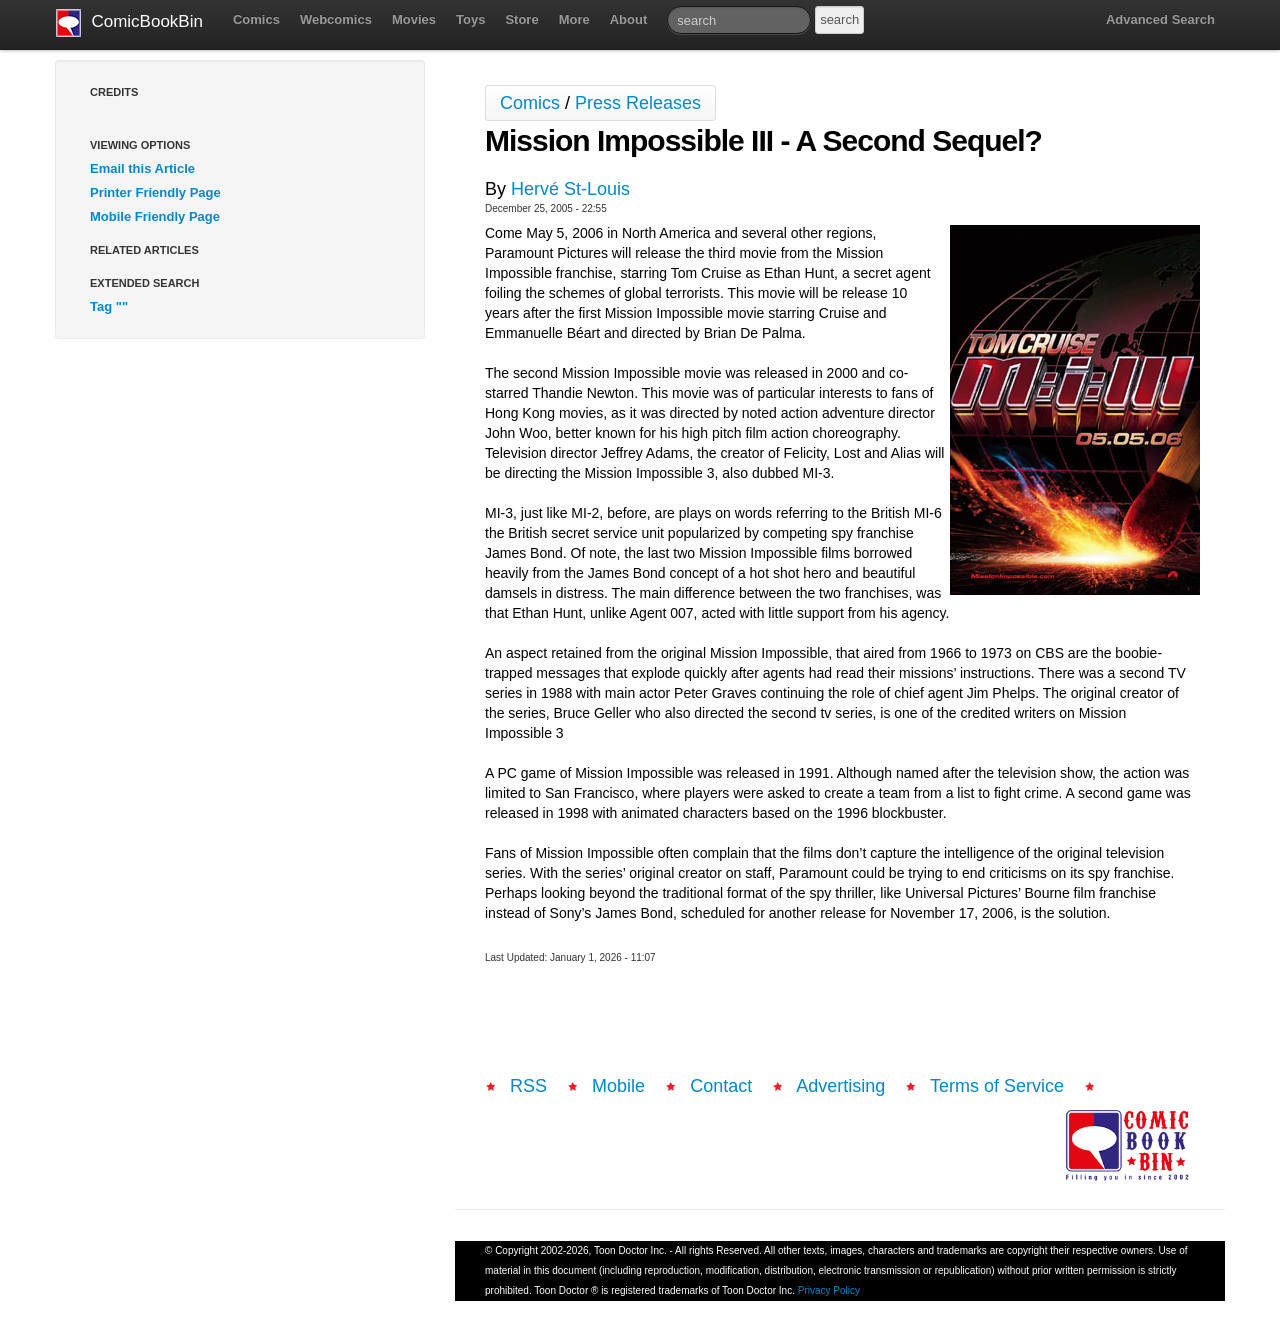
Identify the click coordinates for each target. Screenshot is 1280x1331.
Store (521, 19)
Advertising (840, 1086)
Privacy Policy (829, 1290)
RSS (528, 1086)
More (574, 19)
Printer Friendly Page (155, 192)
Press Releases (638, 103)
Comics (256, 19)
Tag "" (109, 306)
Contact (721, 1086)
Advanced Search (1160, 19)
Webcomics (336, 19)
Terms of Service (997, 1086)
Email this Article (142, 168)
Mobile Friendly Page (155, 216)
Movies (414, 19)
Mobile (618, 1086)
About (629, 19)
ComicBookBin (129, 23)
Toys (470, 19)
